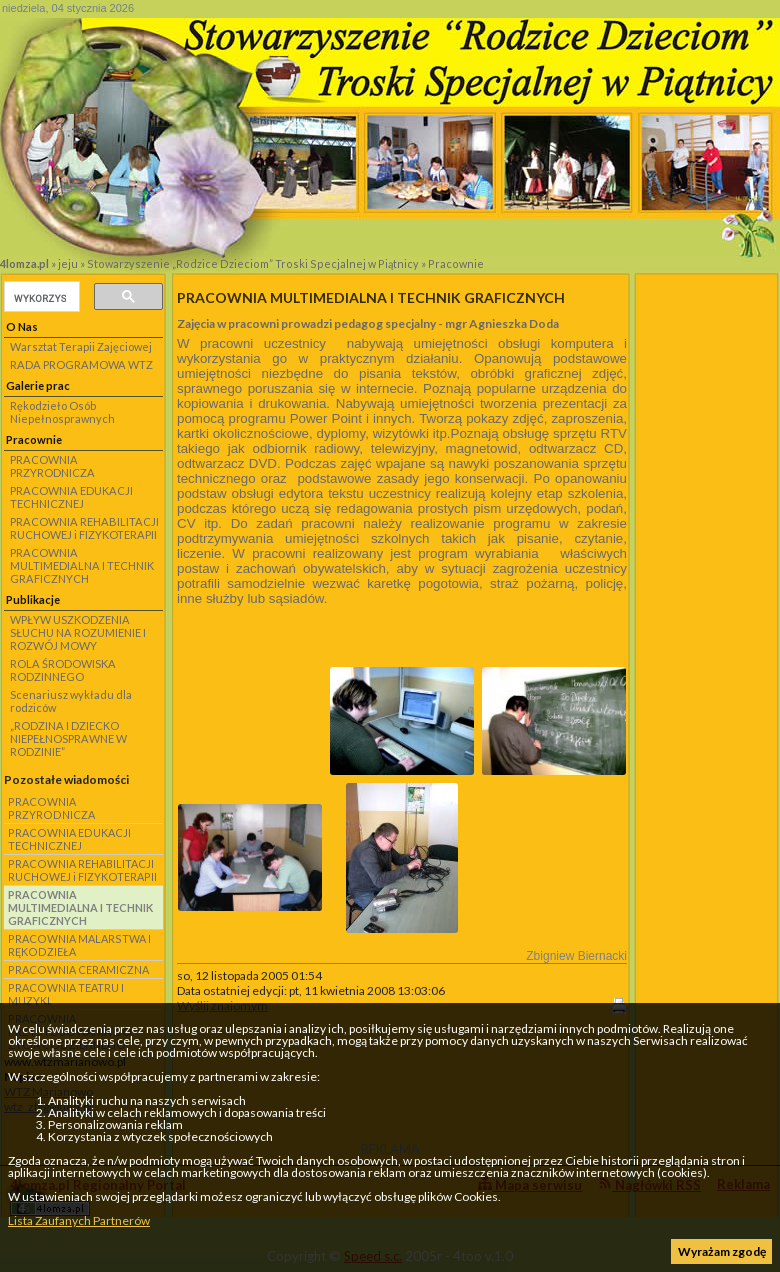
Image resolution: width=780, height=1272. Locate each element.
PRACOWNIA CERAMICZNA (78, 969)
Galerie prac (38, 385)
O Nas (22, 326)
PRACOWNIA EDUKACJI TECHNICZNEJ (71, 497)
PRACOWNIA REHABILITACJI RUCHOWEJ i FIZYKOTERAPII (84, 528)
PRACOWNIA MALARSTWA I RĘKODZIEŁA (79, 945)
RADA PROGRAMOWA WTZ (81, 364)
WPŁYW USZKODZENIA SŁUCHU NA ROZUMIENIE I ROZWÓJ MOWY (78, 632)
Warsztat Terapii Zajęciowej (81, 346)
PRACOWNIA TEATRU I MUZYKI (66, 994)
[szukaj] (40, 298)
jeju (68, 263)
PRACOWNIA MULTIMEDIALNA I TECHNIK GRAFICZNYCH (82, 565)
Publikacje (33, 599)
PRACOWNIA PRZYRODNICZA (52, 466)
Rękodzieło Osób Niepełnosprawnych (62, 412)
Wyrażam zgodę (722, 1251)
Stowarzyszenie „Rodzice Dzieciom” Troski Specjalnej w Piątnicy (253, 263)
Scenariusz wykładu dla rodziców (71, 701)
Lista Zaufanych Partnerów (79, 1220)
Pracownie (456, 263)
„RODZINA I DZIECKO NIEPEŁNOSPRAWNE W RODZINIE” (68, 738)
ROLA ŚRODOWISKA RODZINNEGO (63, 670)
